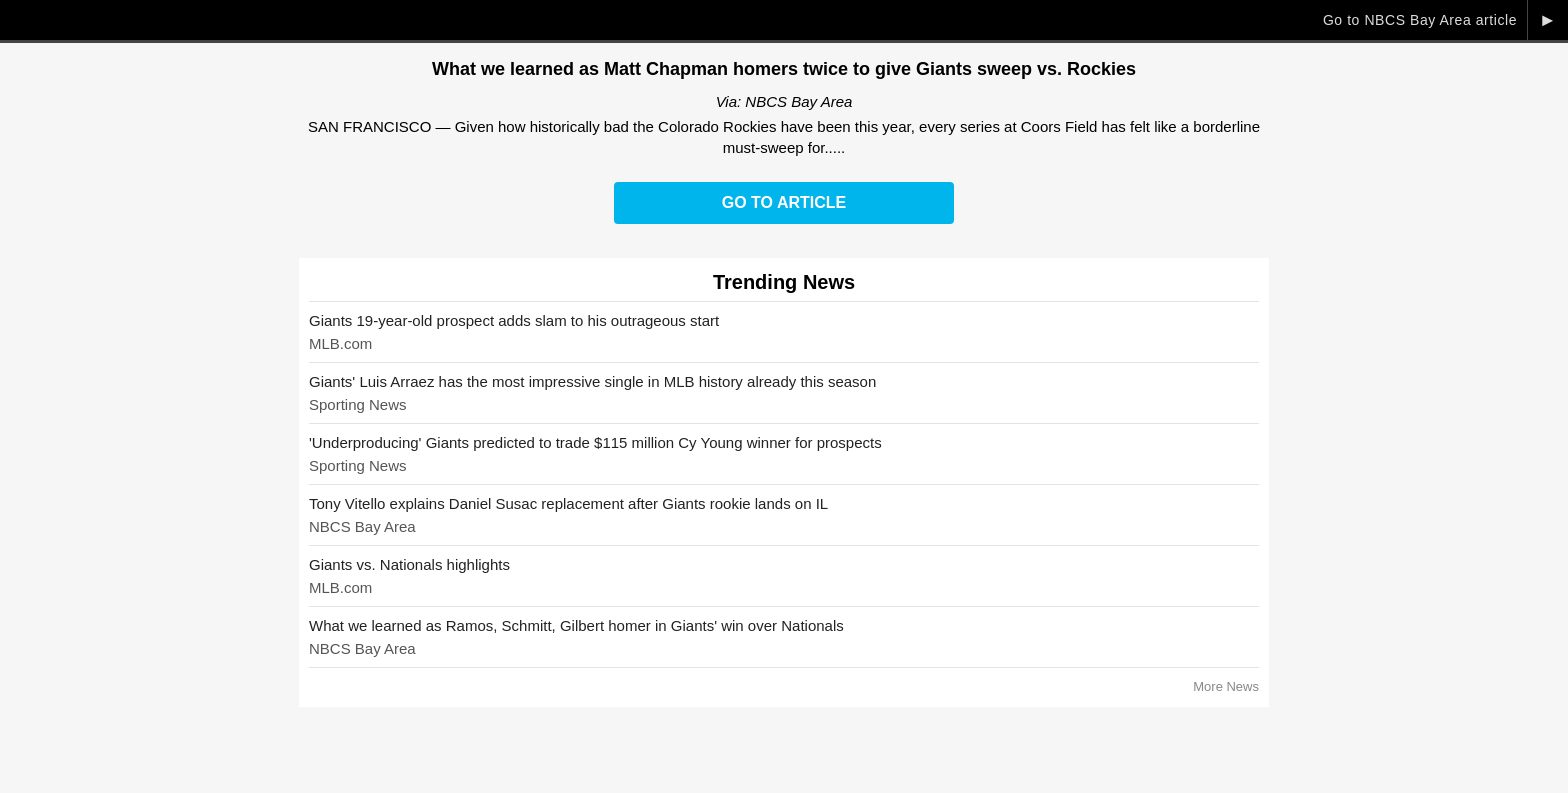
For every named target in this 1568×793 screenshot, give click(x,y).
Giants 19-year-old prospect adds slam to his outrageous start (514, 320)
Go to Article (784, 202)
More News (1226, 686)
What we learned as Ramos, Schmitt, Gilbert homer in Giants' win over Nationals (576, 625)
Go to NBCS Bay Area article (1420, 20)
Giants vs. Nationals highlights (409, 564)
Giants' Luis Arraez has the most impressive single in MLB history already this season (592, 381)
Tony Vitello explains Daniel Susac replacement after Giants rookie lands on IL (568, 503)
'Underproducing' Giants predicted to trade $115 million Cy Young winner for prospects (595, 442)
